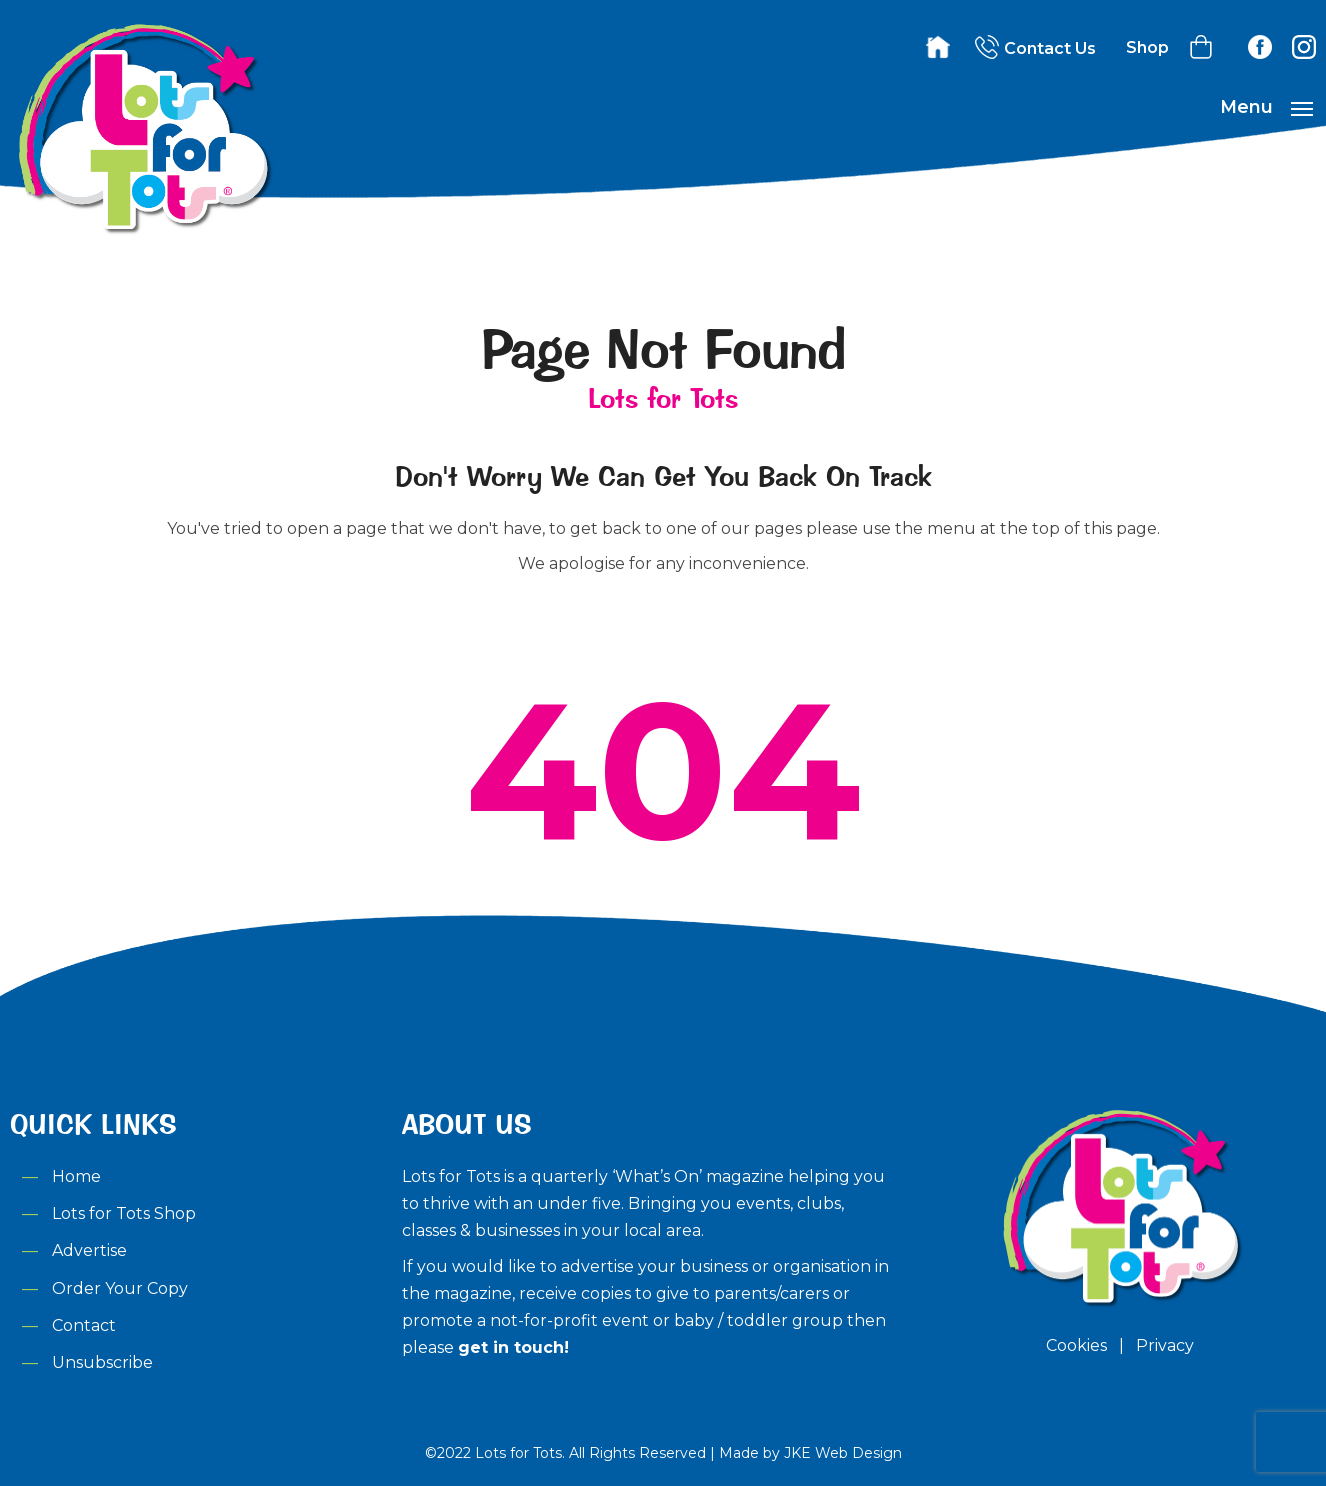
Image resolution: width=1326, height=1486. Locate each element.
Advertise (89, 1250)
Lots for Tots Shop (124, 1213)
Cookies (1076, 1345)
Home (76, 1176)
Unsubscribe (102, 1362)
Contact (84, 1325)
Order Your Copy (120, 1288)
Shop (1147, 47)
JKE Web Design (843, 1453)
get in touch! (513, 1347)
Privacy (1165, 1345)
